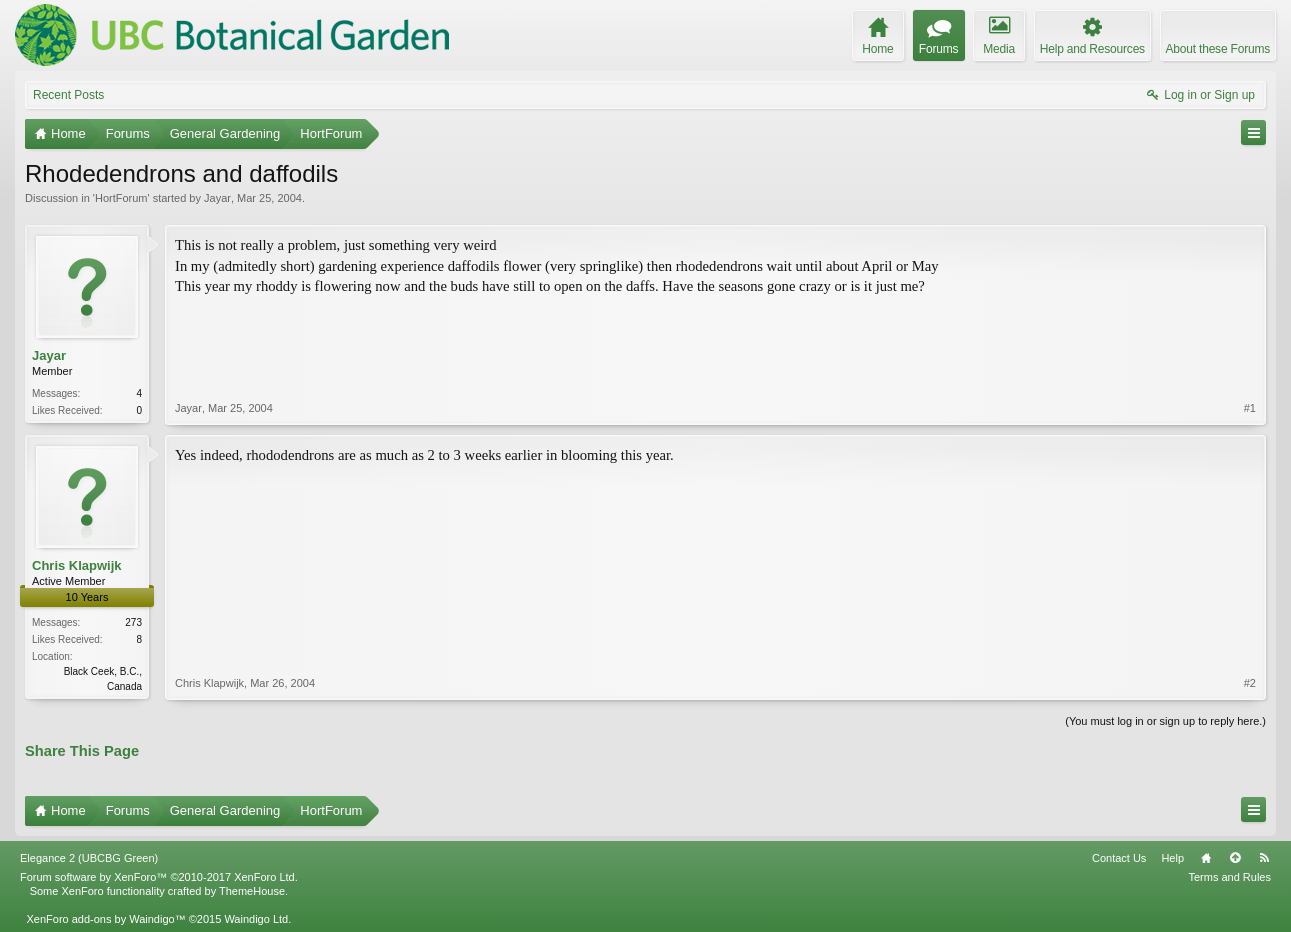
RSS (1264, 858)
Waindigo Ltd (256, 919)
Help (1172, 858)
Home (1206, 858)
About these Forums (1218, 49)
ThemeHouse (252, 891)
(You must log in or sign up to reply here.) (1165, 721)
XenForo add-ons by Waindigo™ (105, 919)
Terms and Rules (1229, 877)
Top (1235, 858)
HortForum (121, 198)
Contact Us (1119, 858)
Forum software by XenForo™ (159, 877)
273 (133, 622)
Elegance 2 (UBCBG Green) (89, 858)
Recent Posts (68, 95)
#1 (1250, 408)
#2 (1250, 683)
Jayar (217, 198)
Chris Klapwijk (77, 565)
